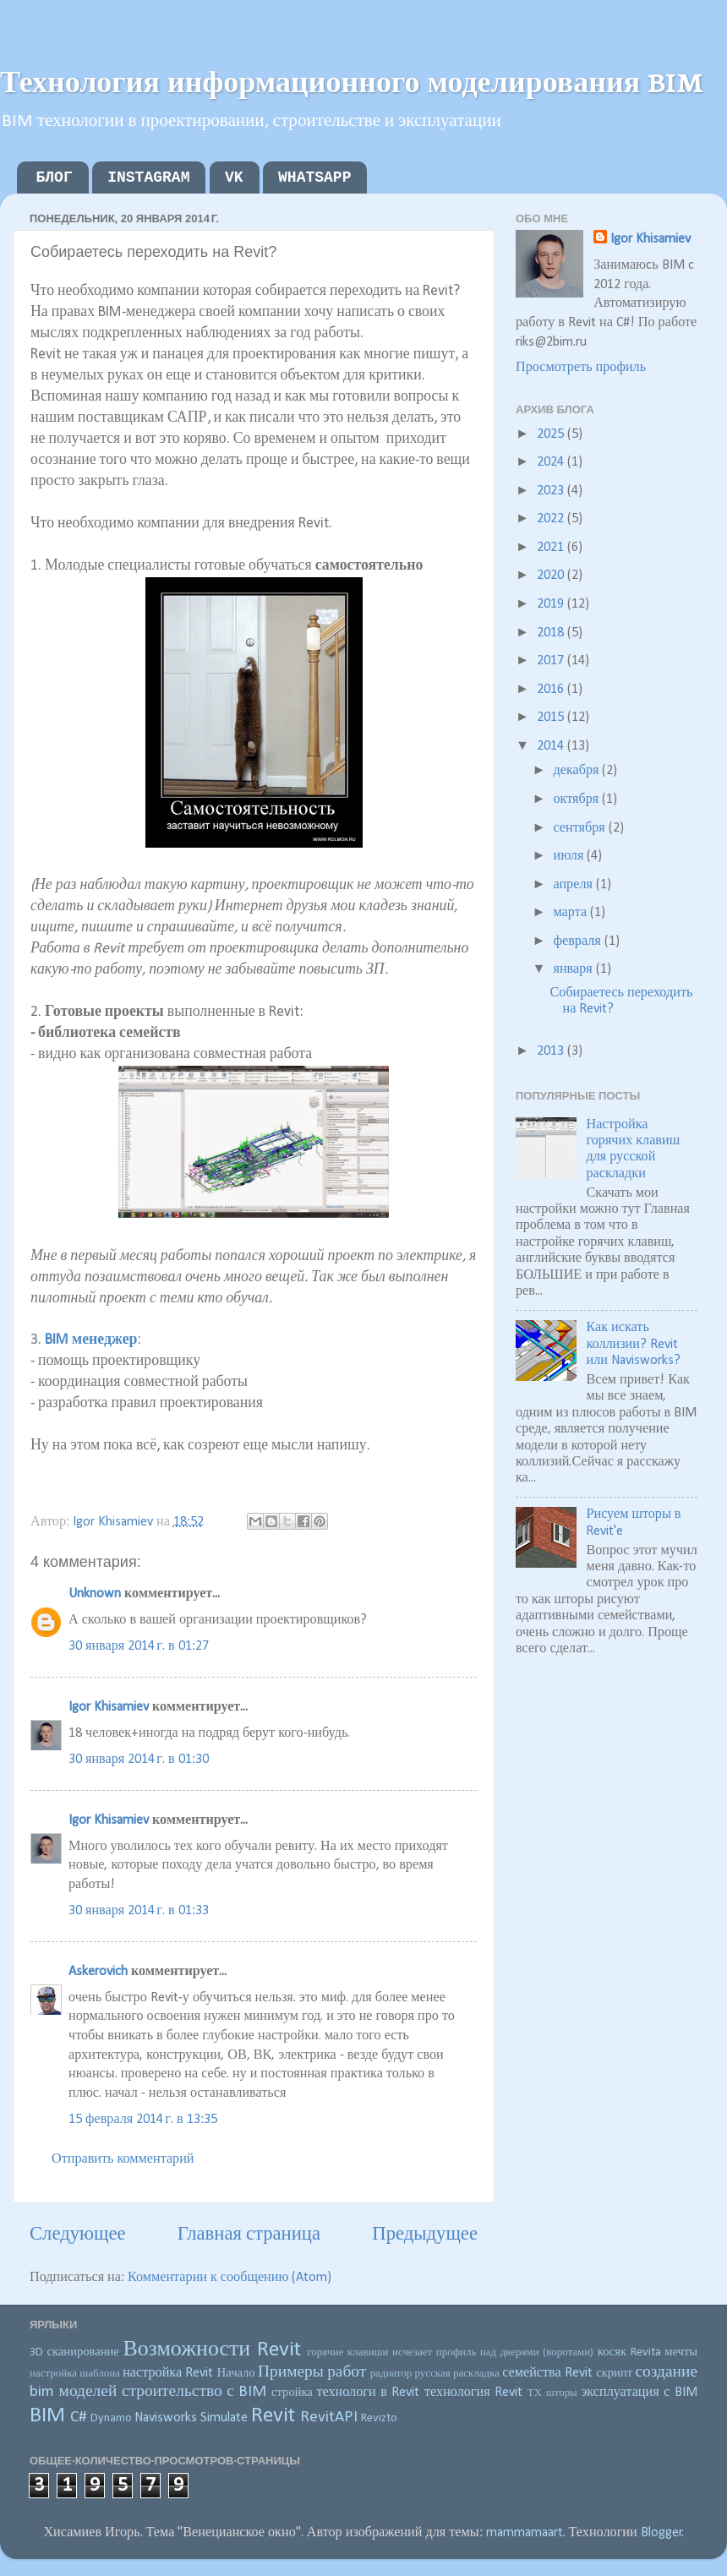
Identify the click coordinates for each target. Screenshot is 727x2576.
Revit (273, 2415)
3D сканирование (74, 2352)
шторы (561, 2393)
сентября (580, 828)
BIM (47, 2415)
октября (577, 799)
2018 (552, 633)
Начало (236, 2373)
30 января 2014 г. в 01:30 (138, 1759)
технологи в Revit (367, 2392)
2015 (552, 717)
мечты (680, 2352)
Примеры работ (312, 2372)
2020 (552, 575)
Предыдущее (425, 2235)
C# (78, 2417)
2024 (552, 462)
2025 (552, 434)
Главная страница (249, 2235)
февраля (578, 941)
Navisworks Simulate (191, 2418)
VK (234, 177)
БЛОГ (54, 177)
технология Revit (473, 2392)
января (574, 969)
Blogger (661, 2533)
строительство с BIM (194, 2391)
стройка (292, 2393)
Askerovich (98, 1971)
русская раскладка (457, 2373)
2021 (552, 547)
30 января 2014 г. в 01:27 (138, 1646)
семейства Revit (547, 2373)
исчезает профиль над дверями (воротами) (492, 2352)
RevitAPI (329, 2417)
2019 (552, 604)
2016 (552, 689)
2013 (552, 1051)
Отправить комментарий (123, 2159)
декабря (577, 771)
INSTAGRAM (148, 177)
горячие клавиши (347, 2352)
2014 (552, 746)
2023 (552, 491)
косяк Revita (629, 2352)
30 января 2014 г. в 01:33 (138, 1911)
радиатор (391, 2373)
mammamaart (524, 2533)
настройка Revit (168, 2373)
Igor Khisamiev (108, 1707)
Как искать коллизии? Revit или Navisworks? (633, 1344)
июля (570, 856)
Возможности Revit (211, 2349)
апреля (574, 885)
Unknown (94, 1594)
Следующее (78, 2235)
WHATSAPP (314, 177)
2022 (552, 519)
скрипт (614, 2373)
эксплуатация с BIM (639, 2392)
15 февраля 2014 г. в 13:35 (142, 2119)
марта (571, 913)
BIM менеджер (91, 1340)
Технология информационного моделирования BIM (351, 80)
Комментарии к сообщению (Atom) (230, 2277)
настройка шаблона (75, 2373)
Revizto (379, 2418)
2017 (552, 661)
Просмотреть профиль (581, 367)
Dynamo (111, 2418)
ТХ (534, 2393)
